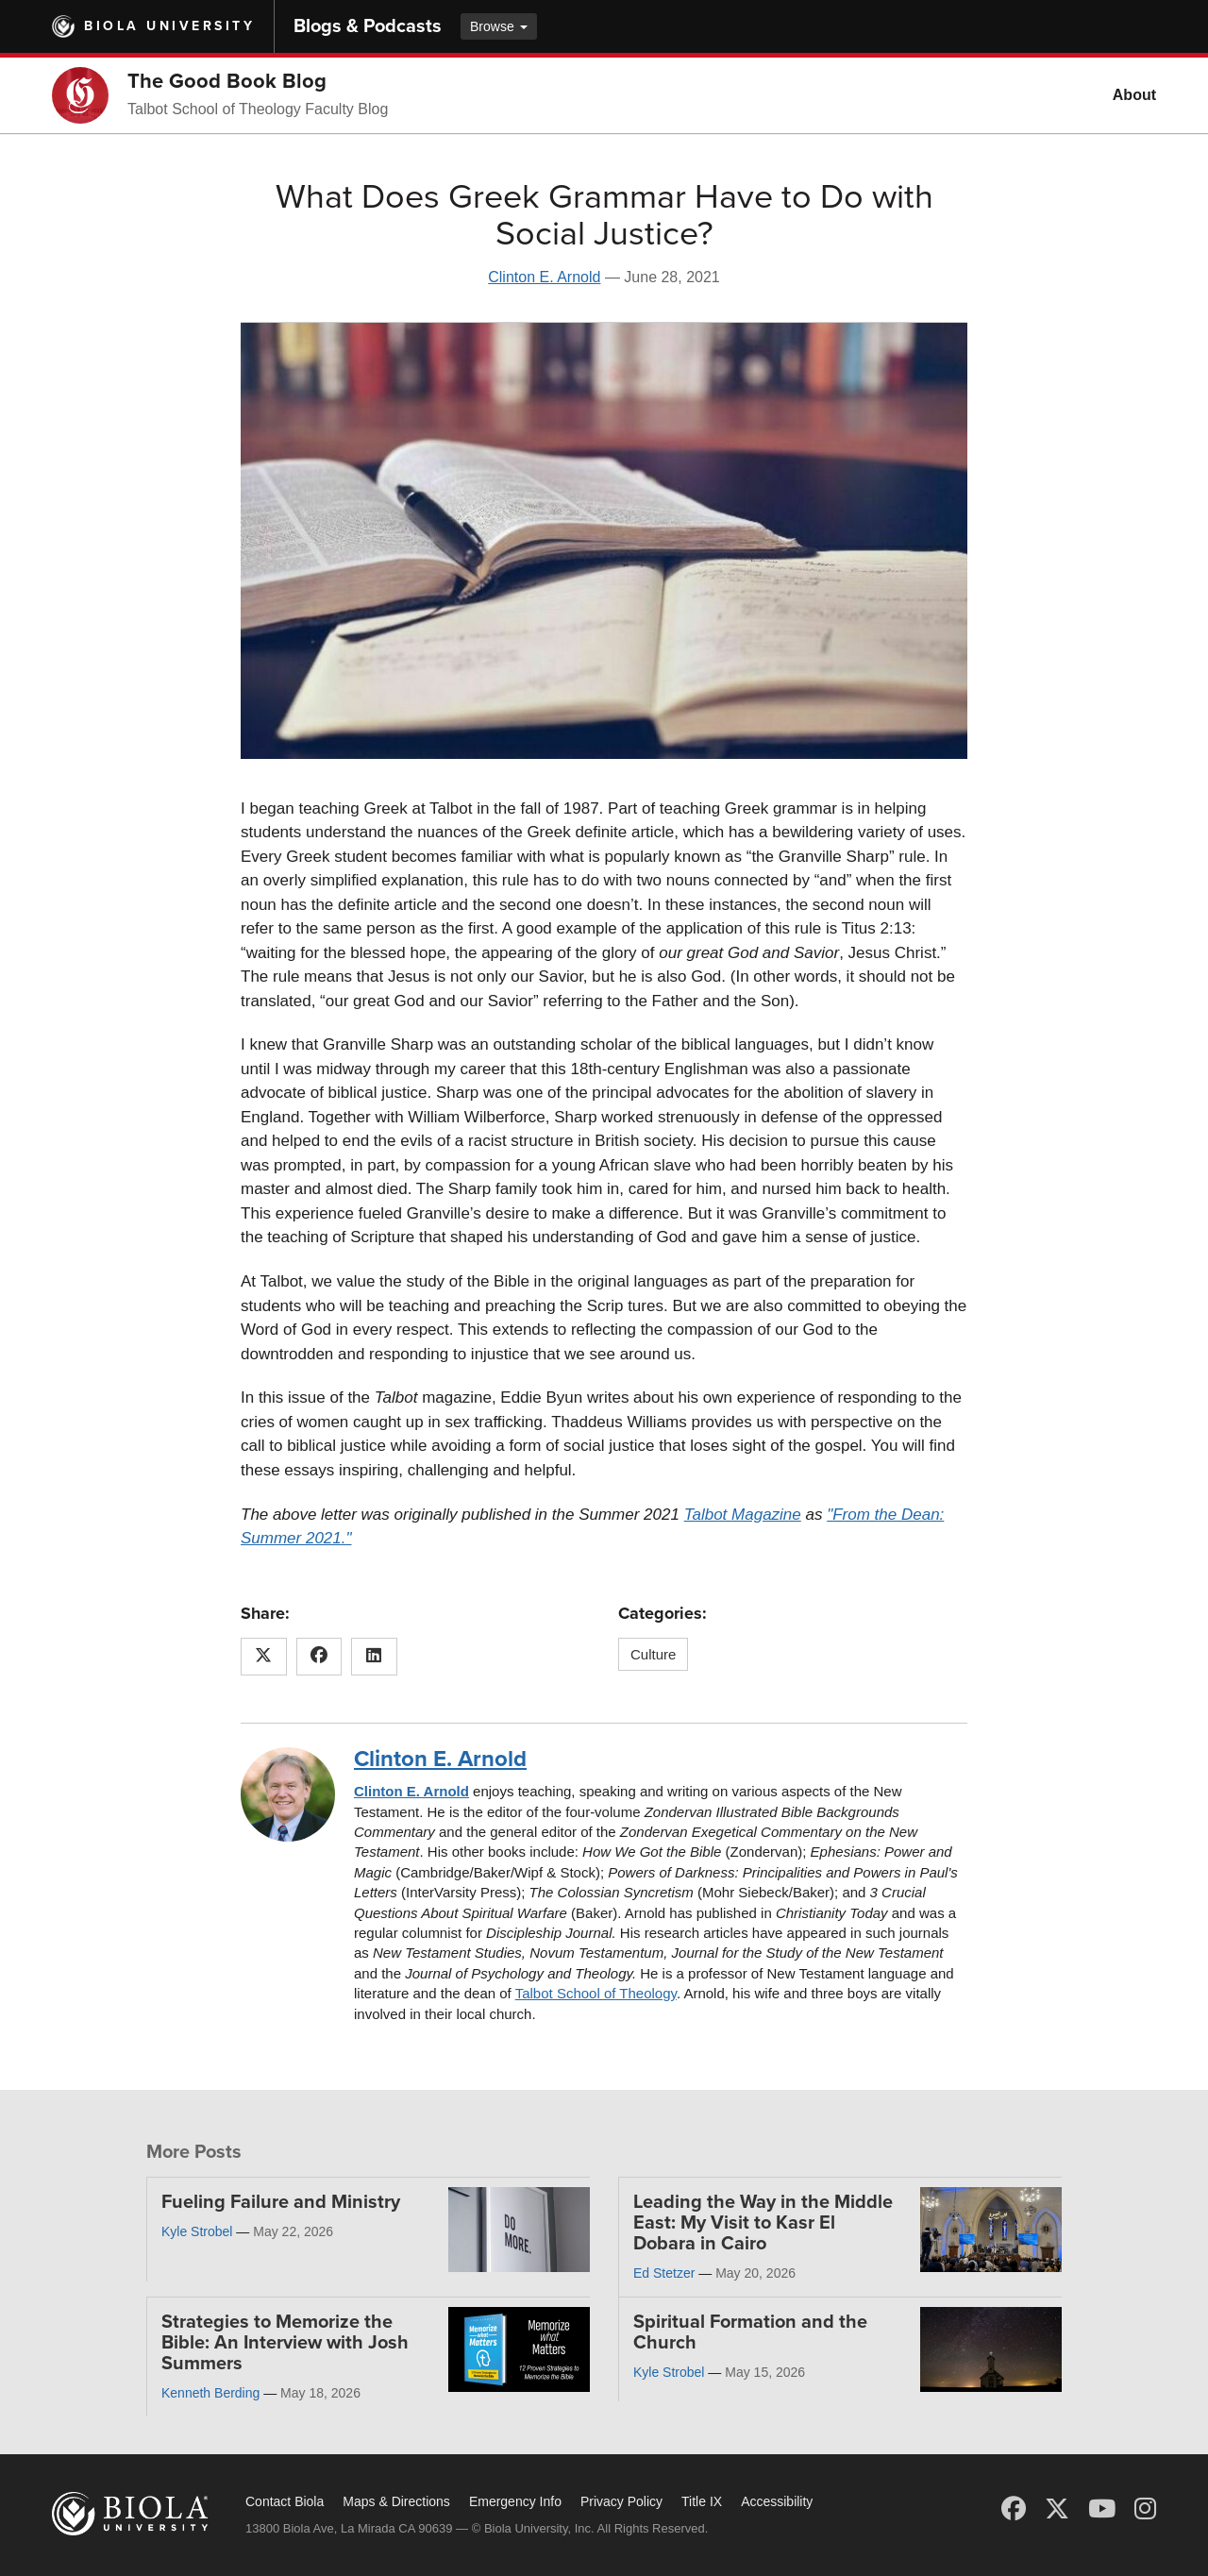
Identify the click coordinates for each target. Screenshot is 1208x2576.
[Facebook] (1013, 2509)
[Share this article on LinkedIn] (374, 1656)
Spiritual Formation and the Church (750, 2332)
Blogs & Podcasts (368, 26)
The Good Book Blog (227, 81)
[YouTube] (1102, 2509)
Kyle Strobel (196, 2231)
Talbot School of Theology (596, 1993)
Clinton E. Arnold (544, 277)
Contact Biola (284, 2501)
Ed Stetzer (664, 2273)
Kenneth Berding (210, 2392)
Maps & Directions (396, 2501)
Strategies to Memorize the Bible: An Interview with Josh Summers (285, 2343)
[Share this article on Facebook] (319, 1656)
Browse (499, 26)
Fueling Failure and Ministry (280, 2202)
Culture (653, 1654)
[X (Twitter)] (1057, 2509)
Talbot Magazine (742, 1515)
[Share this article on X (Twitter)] (264, 1656)
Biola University (169, 26)
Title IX (701, 2501)
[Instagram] (1145, 2509)
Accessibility (777, 2501)
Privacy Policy (621, 2501)
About (1134, 95)
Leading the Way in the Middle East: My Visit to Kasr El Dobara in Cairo (763, 2223)
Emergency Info (515, 2501)
